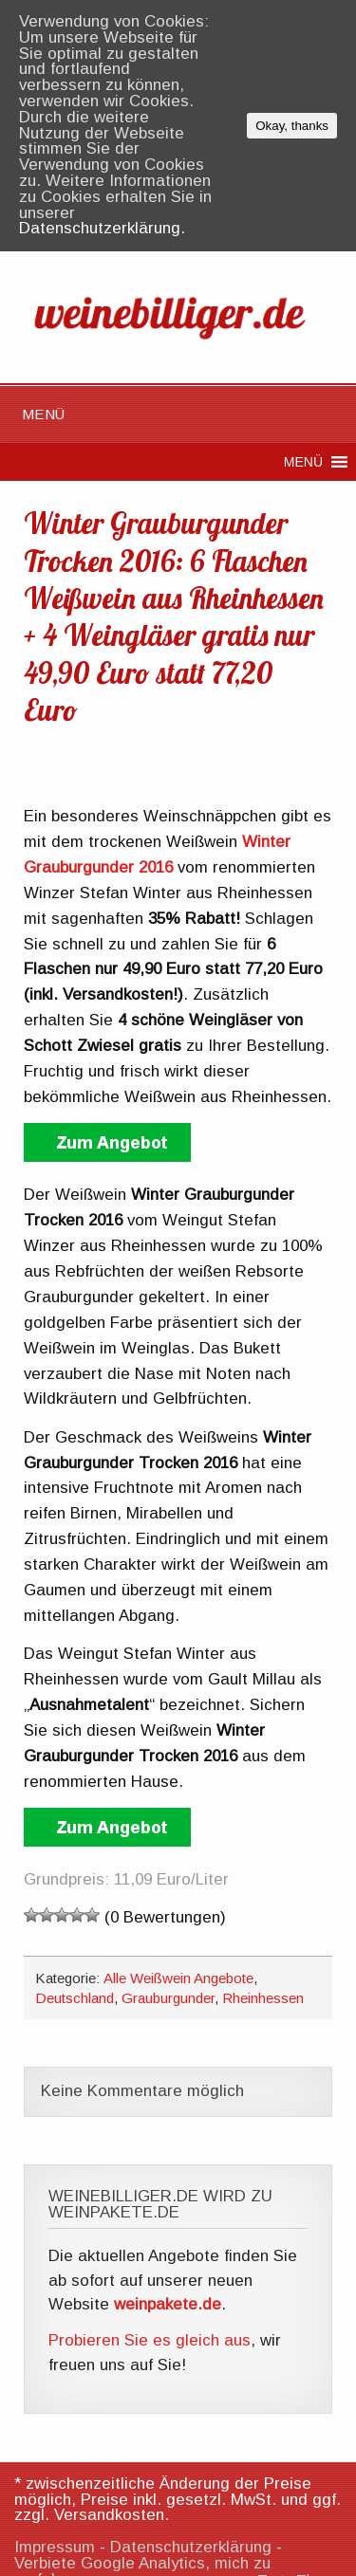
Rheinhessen (263, 1998)
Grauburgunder (168, 1998)
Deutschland (74, 1998)
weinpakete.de (167, 2304)
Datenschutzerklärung (191, 2547)
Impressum (54, 2547)
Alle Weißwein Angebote (178, 1978)
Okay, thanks (291, 126)
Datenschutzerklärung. (102, 228)
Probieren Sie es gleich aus (149, 2340)
